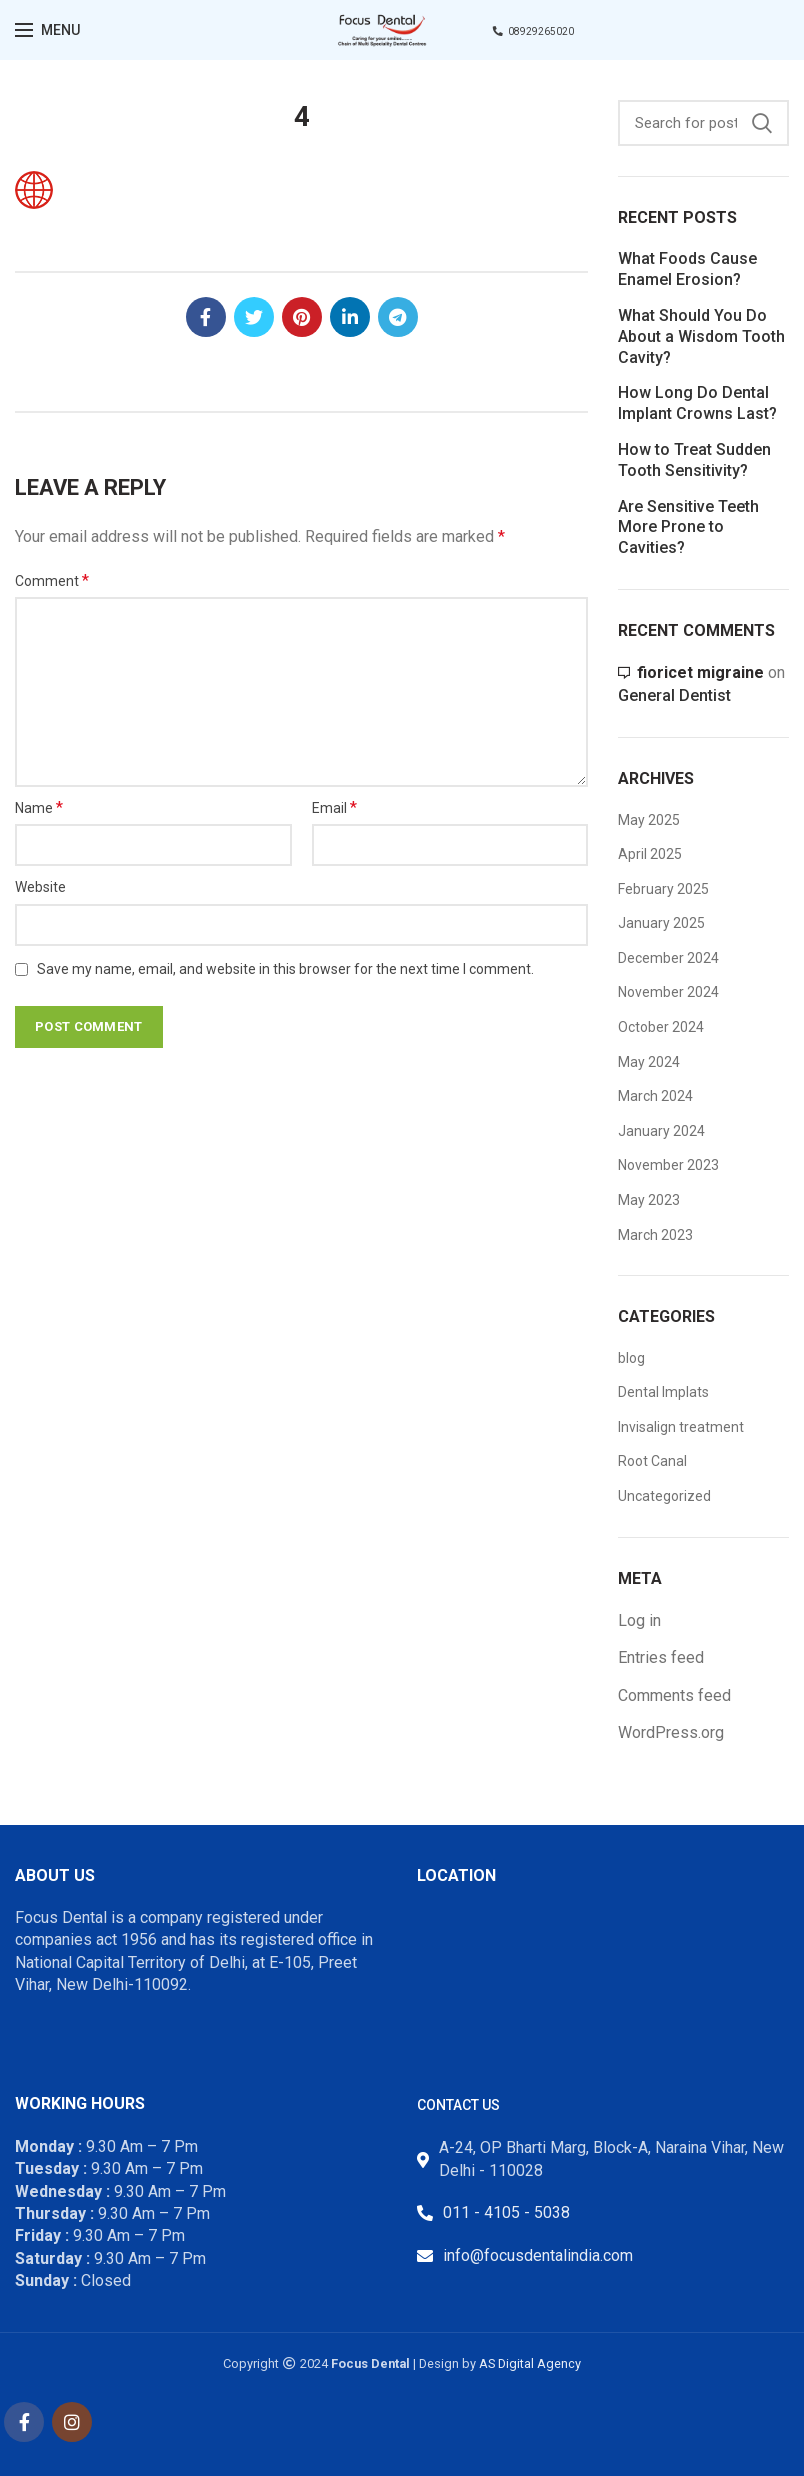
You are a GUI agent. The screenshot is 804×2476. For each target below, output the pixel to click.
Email (334, 807)
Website (40, 887)
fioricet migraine (700, 672)
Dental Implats (663, 1392)
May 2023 (649, 1200)
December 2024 (668, 958)
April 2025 (650, 854)
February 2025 (663, 889)
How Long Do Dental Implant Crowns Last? (697, 403)
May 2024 (649, 1062)
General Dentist (674, 695)
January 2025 (661, 923)
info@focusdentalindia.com (538, 2255)
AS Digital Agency (530, 2363)
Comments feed (674, 1695)
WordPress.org (671, 1732)
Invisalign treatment (681, 1427)
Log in (639, 1620)
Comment (52, 580)
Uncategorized (664, 1496)
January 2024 (661, 1131)
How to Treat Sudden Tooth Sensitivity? (694, 460)
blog (631, 1358)
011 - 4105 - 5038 (506, 2212)
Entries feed (661, 1657)
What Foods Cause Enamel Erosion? (687, 269)
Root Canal (652, 1461)
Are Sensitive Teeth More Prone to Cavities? (688, 527)
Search (762, 123)
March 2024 (655, 1096)
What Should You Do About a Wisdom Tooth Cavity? (701, 336)
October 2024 (661, 1027)
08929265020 (533, 31)
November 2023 (668, 1165)
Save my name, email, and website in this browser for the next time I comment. (285, 969)
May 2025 (649, 820)
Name (39, 807)
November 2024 (668, 992)
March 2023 (655, 1235)
